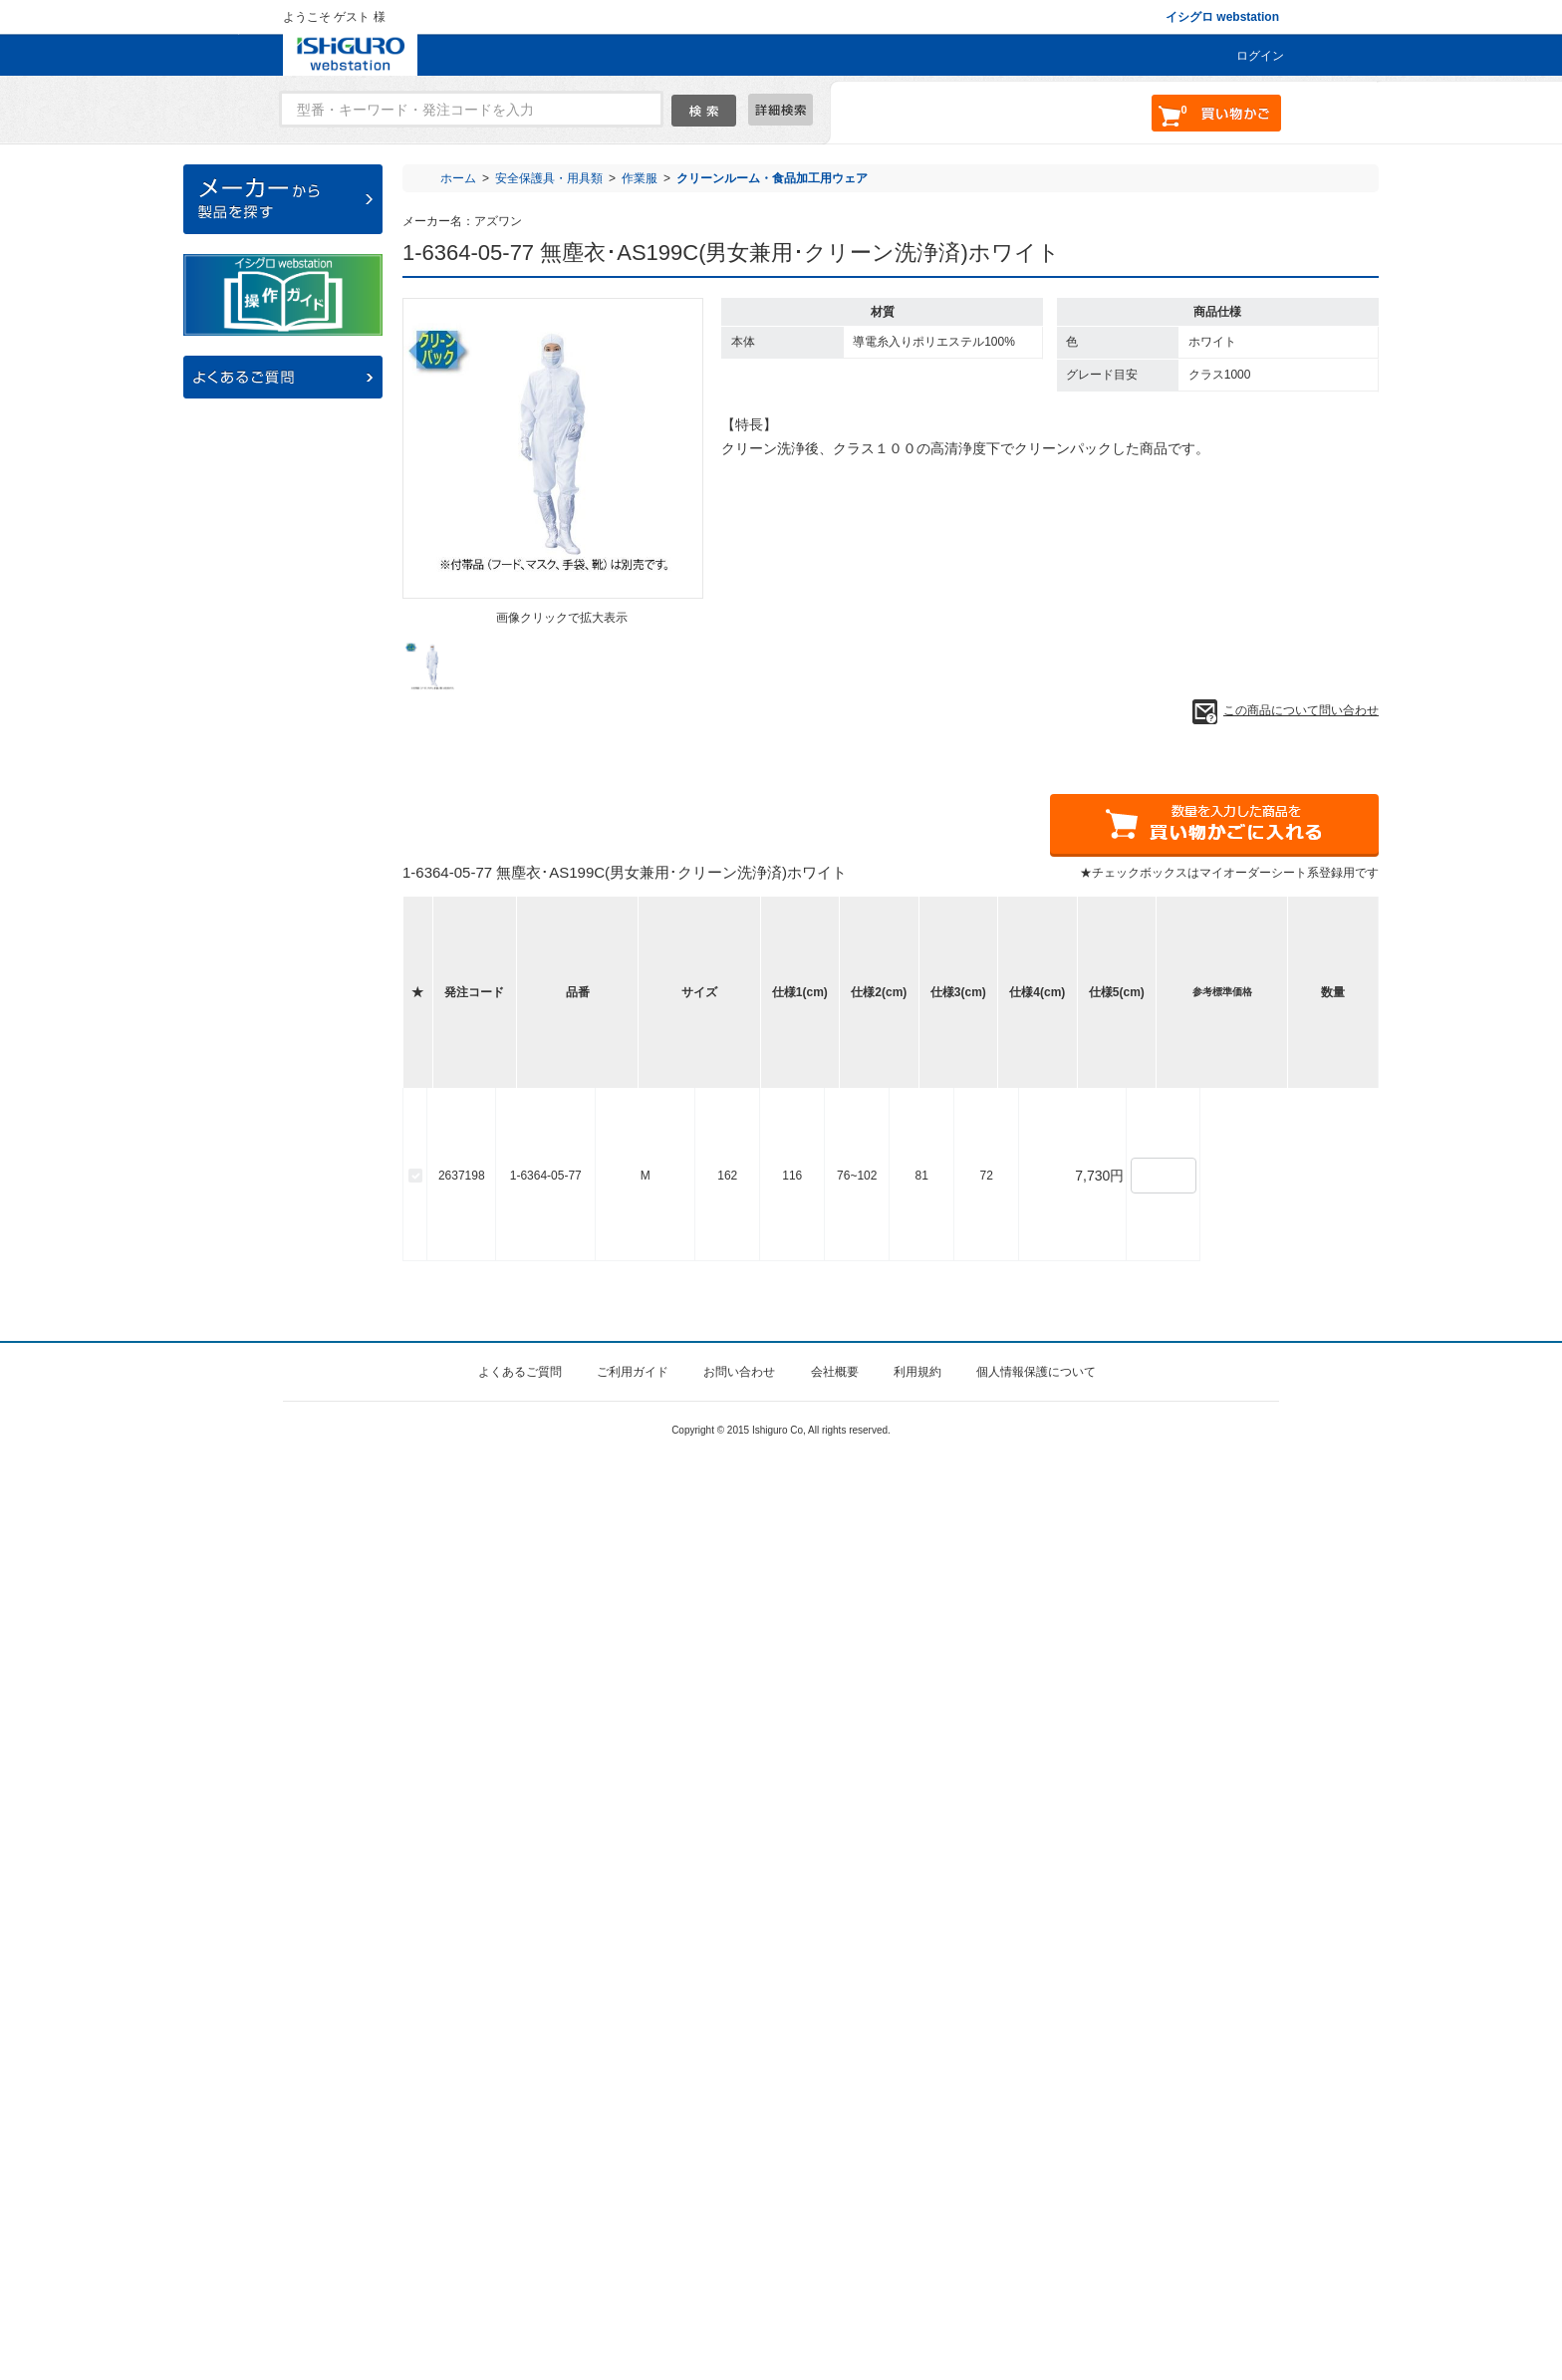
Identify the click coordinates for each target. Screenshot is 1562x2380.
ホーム (458, 178)
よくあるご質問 (520, 2292)
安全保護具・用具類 (549, 178)
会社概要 (835, 2292)
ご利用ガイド (632, 2292)
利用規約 (917, 2292)
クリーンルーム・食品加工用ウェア (772, 178)
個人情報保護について (1036, 2292)
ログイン (1260, 56)
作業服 (639, 178)
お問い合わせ (739, 2292)
